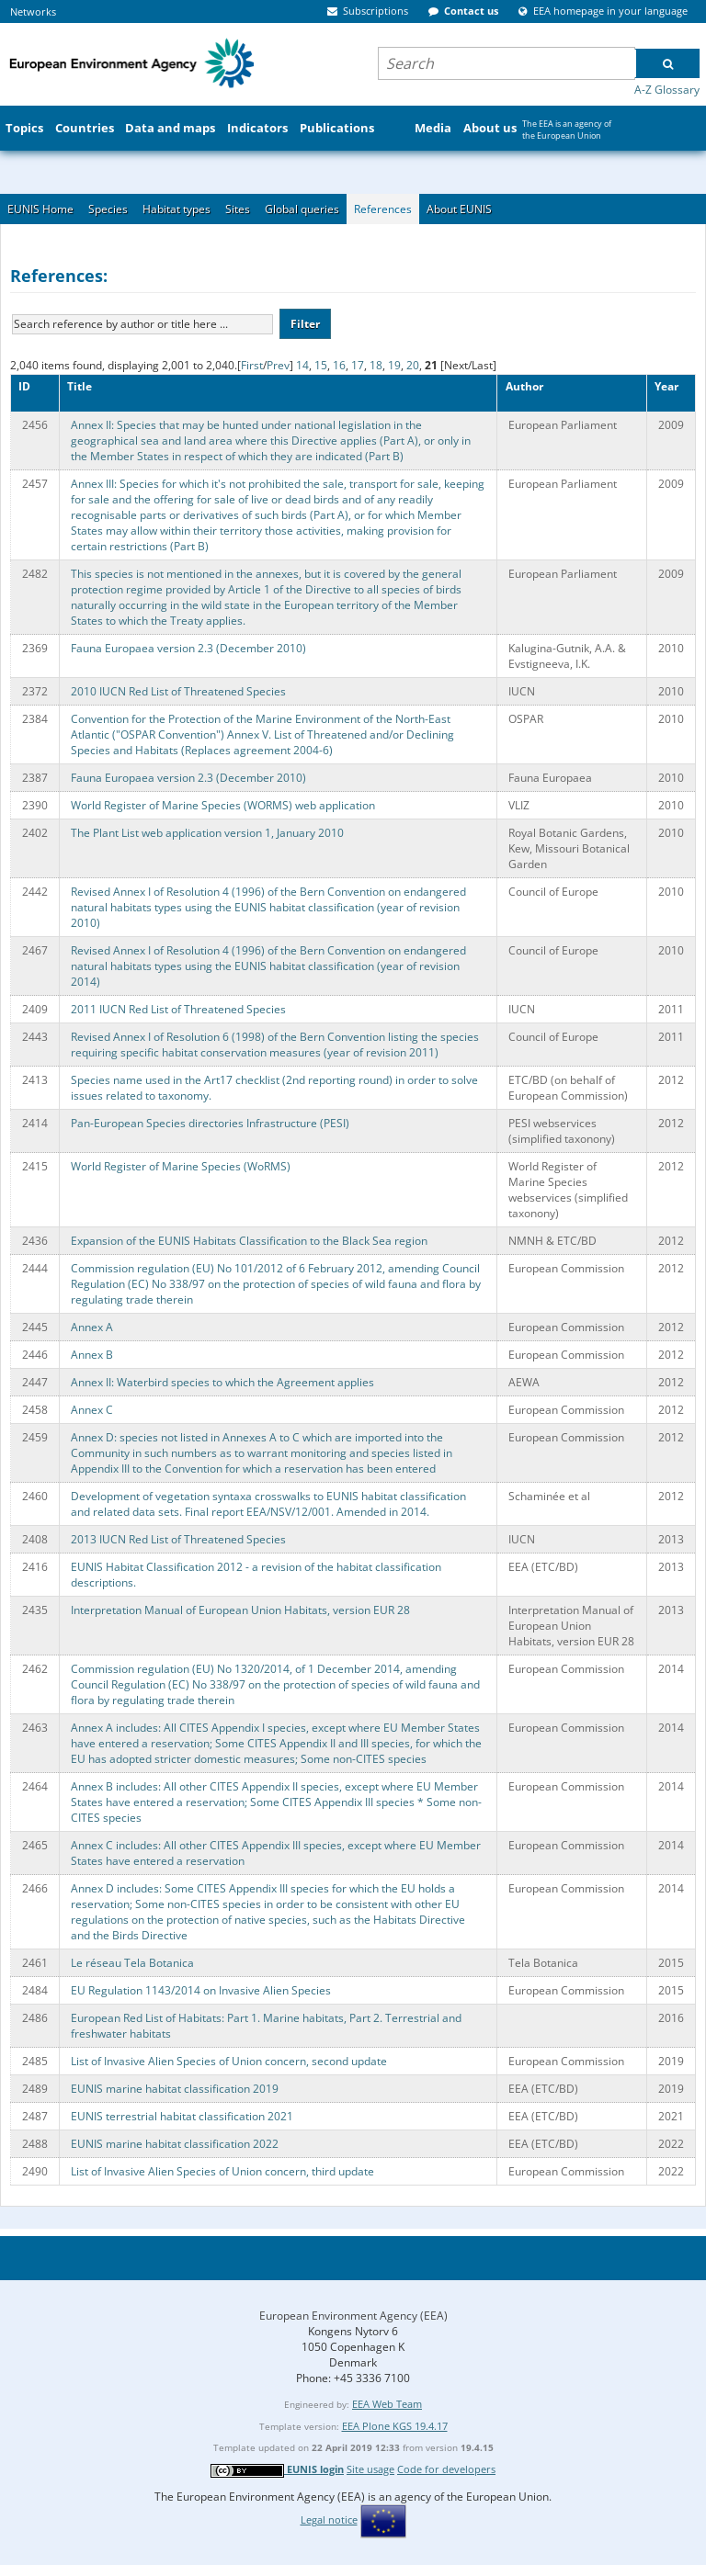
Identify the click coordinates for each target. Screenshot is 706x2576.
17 (357, 365)
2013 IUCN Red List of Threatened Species (178, 1539)
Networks (33, 11)
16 (339, 365)
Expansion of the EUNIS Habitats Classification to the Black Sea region (249, 1240)
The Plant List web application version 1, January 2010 (207, 833)
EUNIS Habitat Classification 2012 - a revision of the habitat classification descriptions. (256, 1574)
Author (524, 386)
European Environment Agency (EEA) (353, 2315)
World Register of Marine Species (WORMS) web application (223, 805)
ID (24, 386)
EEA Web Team (387, 2404)
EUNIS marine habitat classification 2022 (175, 2144)
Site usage (370, 2469)
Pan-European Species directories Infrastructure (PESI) (210, 1123)
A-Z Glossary (667, 89)
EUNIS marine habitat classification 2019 (175, 2088)
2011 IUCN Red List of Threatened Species (178, 1009)
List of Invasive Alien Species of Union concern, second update (229, 2061)
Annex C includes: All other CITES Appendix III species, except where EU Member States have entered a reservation (276, 1853)
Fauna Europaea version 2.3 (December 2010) (188, 648)
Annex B (92, 1354)
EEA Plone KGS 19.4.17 (395, 2426)
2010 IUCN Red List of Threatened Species (178, 691)
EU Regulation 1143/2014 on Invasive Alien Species (201, 1990)
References (383, 209)
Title (79, 386)
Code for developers (446, 2469)
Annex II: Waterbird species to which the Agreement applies (222, 1382)
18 (376, 365)
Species (108, 209)
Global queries (302, 209)
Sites (237, 209)
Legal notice (329, 2519)
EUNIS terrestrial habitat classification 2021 (182, 2116)
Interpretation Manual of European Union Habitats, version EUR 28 (240, 1610)
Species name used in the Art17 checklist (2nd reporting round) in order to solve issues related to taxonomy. (274, 1087)
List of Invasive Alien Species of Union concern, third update (222, 2171)
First (252, 365)
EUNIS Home (40, 209)
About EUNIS (459, 209)
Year (666, 386)
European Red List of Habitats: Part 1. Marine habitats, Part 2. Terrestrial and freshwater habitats (266, 2025)
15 (320, 365)
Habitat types (176, 209)
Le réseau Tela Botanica (132, 1963)
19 (394, 365)
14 (302, 365)
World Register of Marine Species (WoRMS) (180, 1166)
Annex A (92, 1327)
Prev (278, 365)
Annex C (92, 1410)
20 (412, 365)
